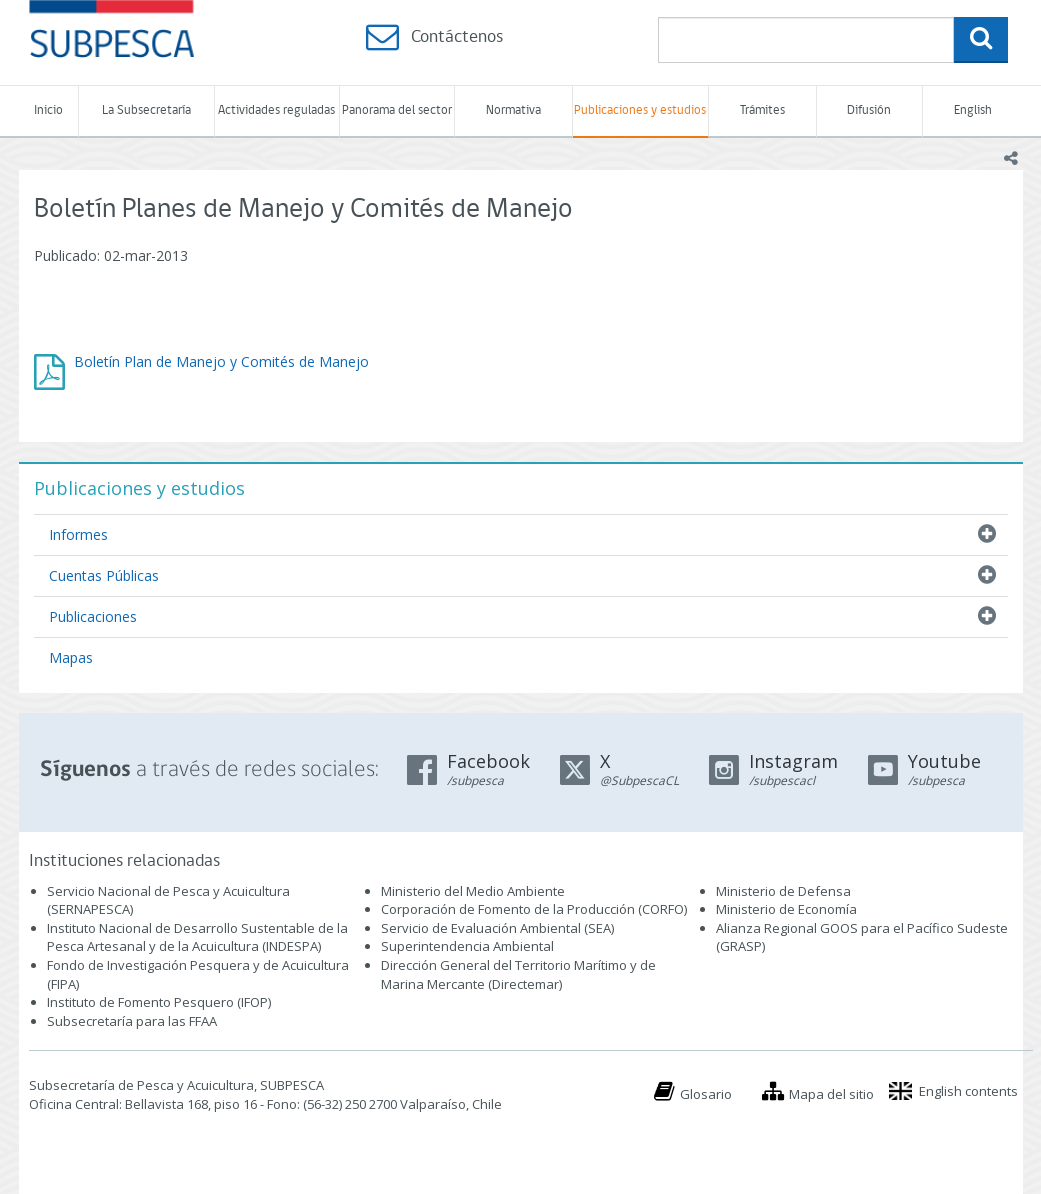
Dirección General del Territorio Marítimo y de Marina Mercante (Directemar (518, 974)
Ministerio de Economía (786, 909)
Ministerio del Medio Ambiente (473, 891)
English (973, 110)
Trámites (762, 110)
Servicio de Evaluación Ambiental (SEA (496, 928)
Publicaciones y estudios (640, 110)
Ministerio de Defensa (783, 891)
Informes (78, 534)
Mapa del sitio (831, 1094)
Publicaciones (93, 616)
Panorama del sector (397, 110)
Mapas (71, 657)
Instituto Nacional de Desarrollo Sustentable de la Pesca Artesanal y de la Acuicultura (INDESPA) (197, 937)
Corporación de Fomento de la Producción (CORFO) (534, 909)
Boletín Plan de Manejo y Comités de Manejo (221, 361)
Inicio (48, 110)
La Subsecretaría (146, 110)
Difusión (869, 110)
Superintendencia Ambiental (467, 946)
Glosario (706, 1094)
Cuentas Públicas (104, 575)
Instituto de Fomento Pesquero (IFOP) (159, 1002)
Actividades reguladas (276, 110)
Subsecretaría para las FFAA (132, 1021)
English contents (968, 1091)
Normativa (513, 110)
